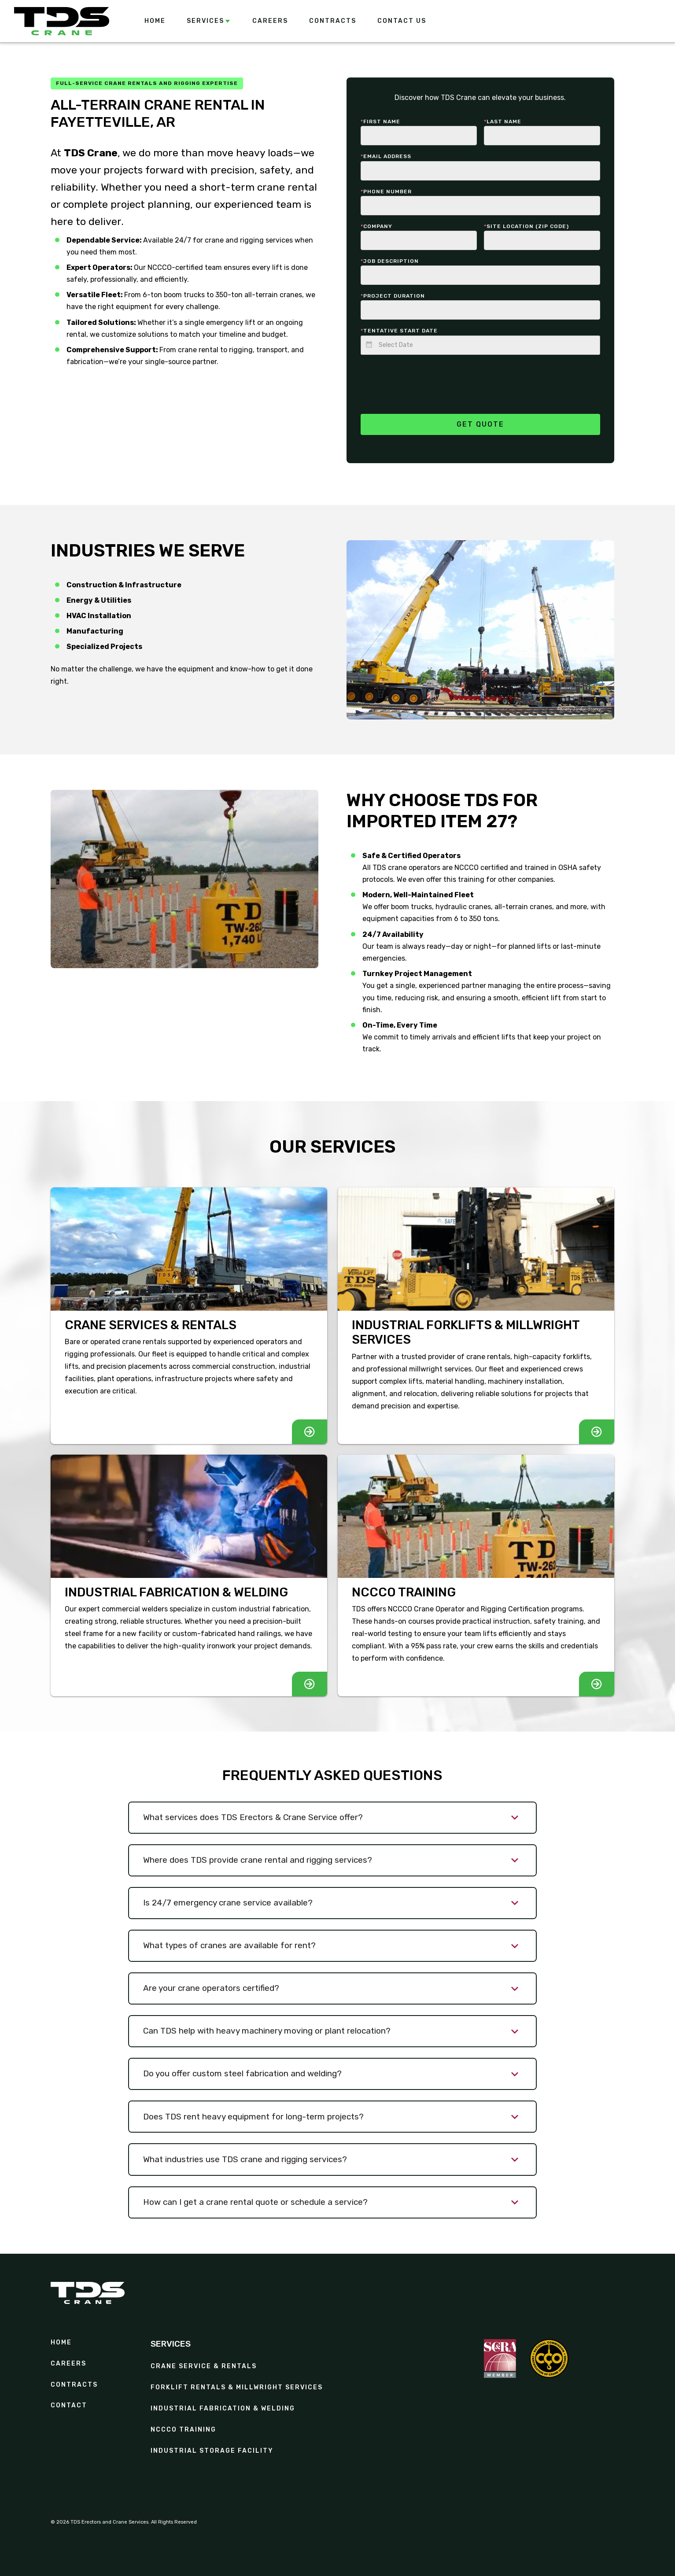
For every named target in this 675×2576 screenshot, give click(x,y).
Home (61, 2342)
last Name (502, 121)
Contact (69, 2405)
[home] (61, 21)
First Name (380, 121)
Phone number (386, 191)
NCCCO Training (183, 2429)
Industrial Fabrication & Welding (223, 2408)
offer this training (456, 879)
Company (376, 226)
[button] (209, 21)
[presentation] (427, 379)
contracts (74, 2384)
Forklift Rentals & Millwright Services (237, 2387)
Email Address (386, 156)
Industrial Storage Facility (212, 2450)
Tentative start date (399, 331)
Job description (390, 261)
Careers (68, 2363)
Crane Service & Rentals (204, 2366)
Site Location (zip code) (526, 226)
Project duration (393, 296)
